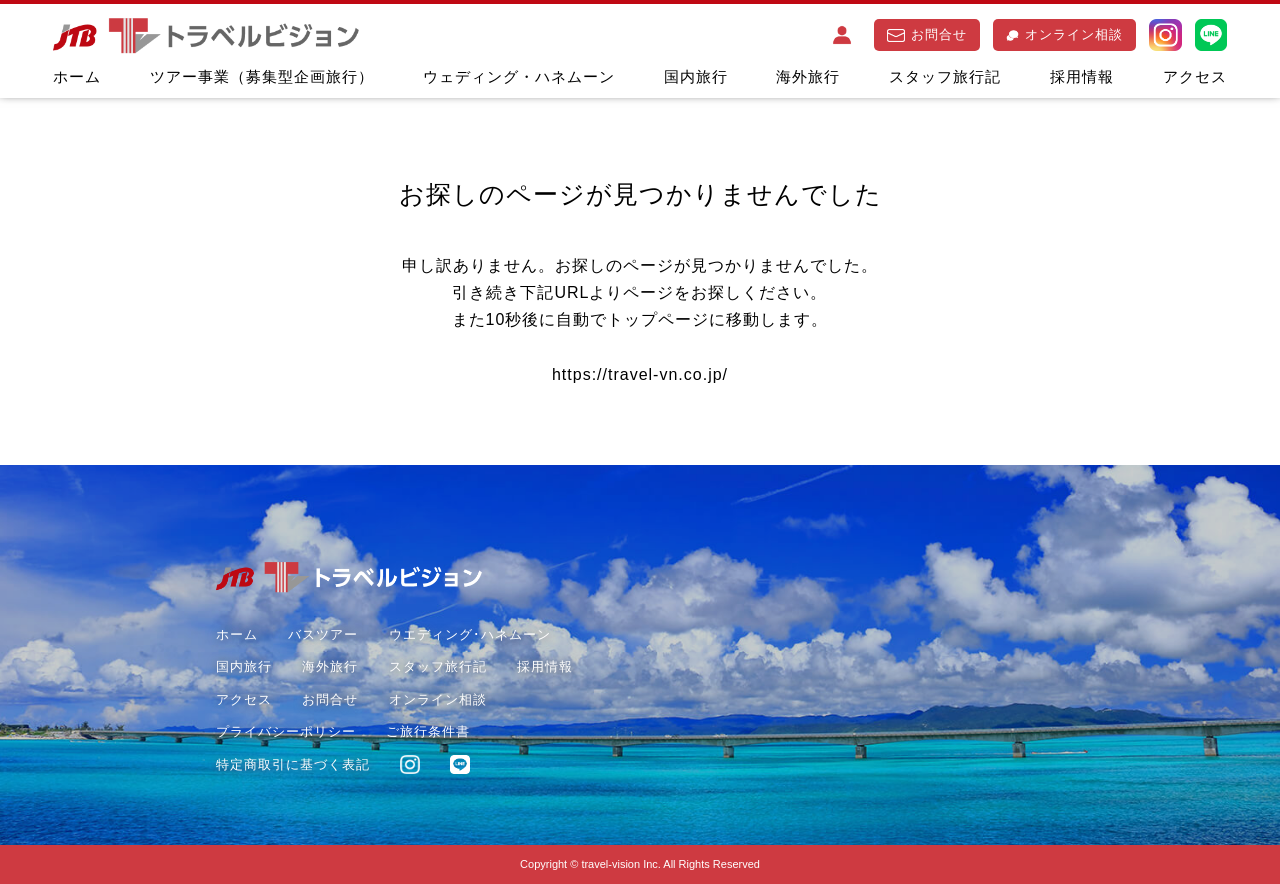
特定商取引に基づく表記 (293, 764)
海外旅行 (808, 76)
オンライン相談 (1064, 34)
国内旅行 (696, 76)
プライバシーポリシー (286, 731)
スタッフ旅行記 (945, 76)
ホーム (77, 76)
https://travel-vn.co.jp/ (640, 374)
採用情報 (1082, 76)
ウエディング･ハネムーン (470, 634)
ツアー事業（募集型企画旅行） (262, 76)
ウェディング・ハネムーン (519, 76)
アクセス (1195, 76)
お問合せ (927, 34)
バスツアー (323, 634)
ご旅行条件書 (428, 731)
